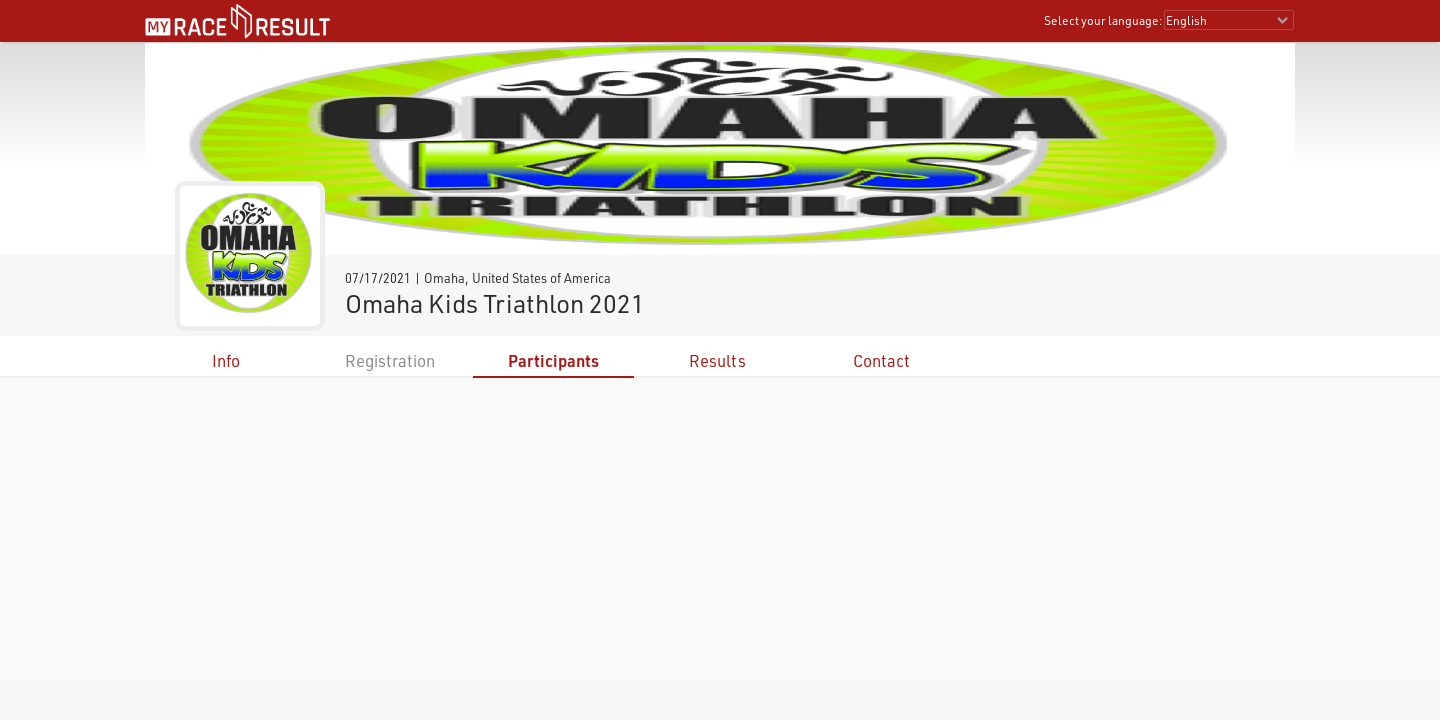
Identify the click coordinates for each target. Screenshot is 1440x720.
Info (226, 360)
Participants (553, 360)
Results (717, 360)
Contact (881, 360)
